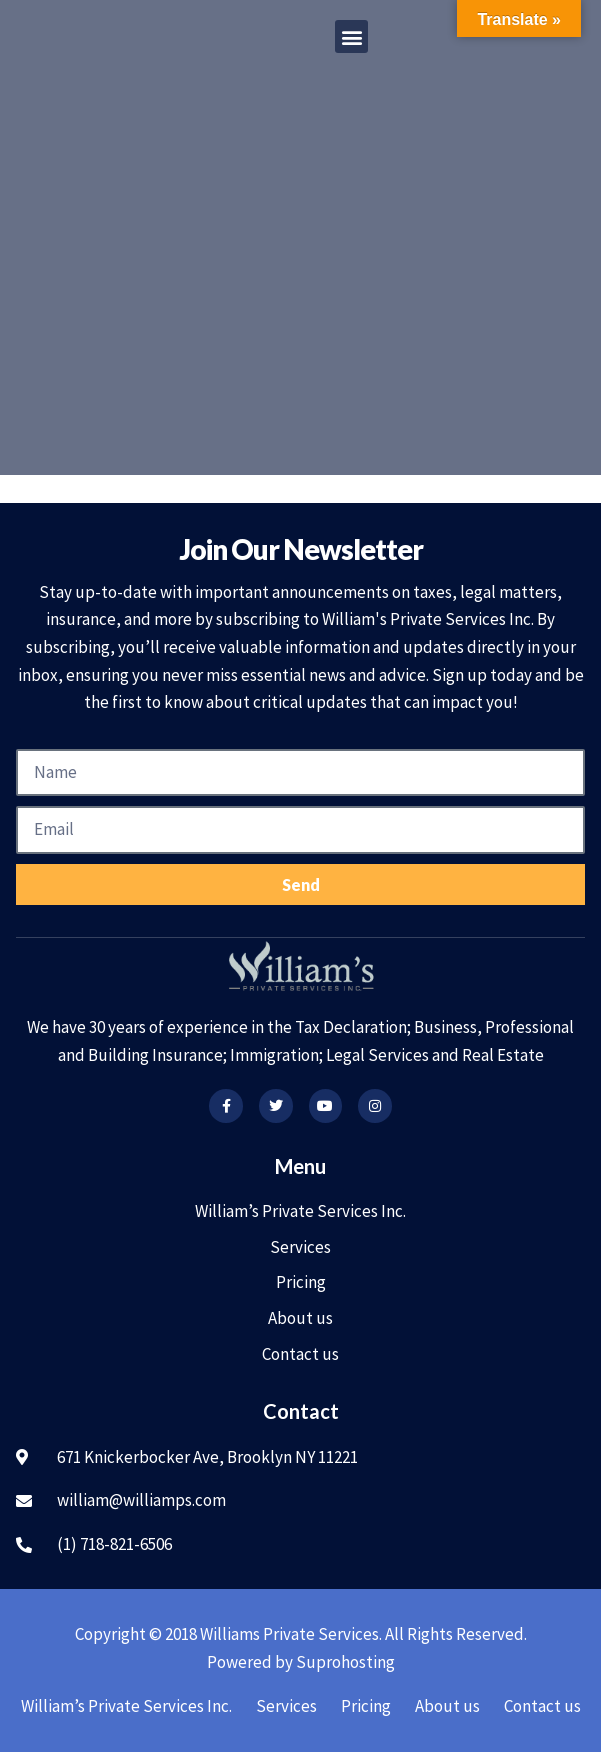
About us (300, 1318)
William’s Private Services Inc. (300, 1211)
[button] (351, 36)
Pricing (301, 1282)
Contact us (300, 1354)
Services (300, 1247)
